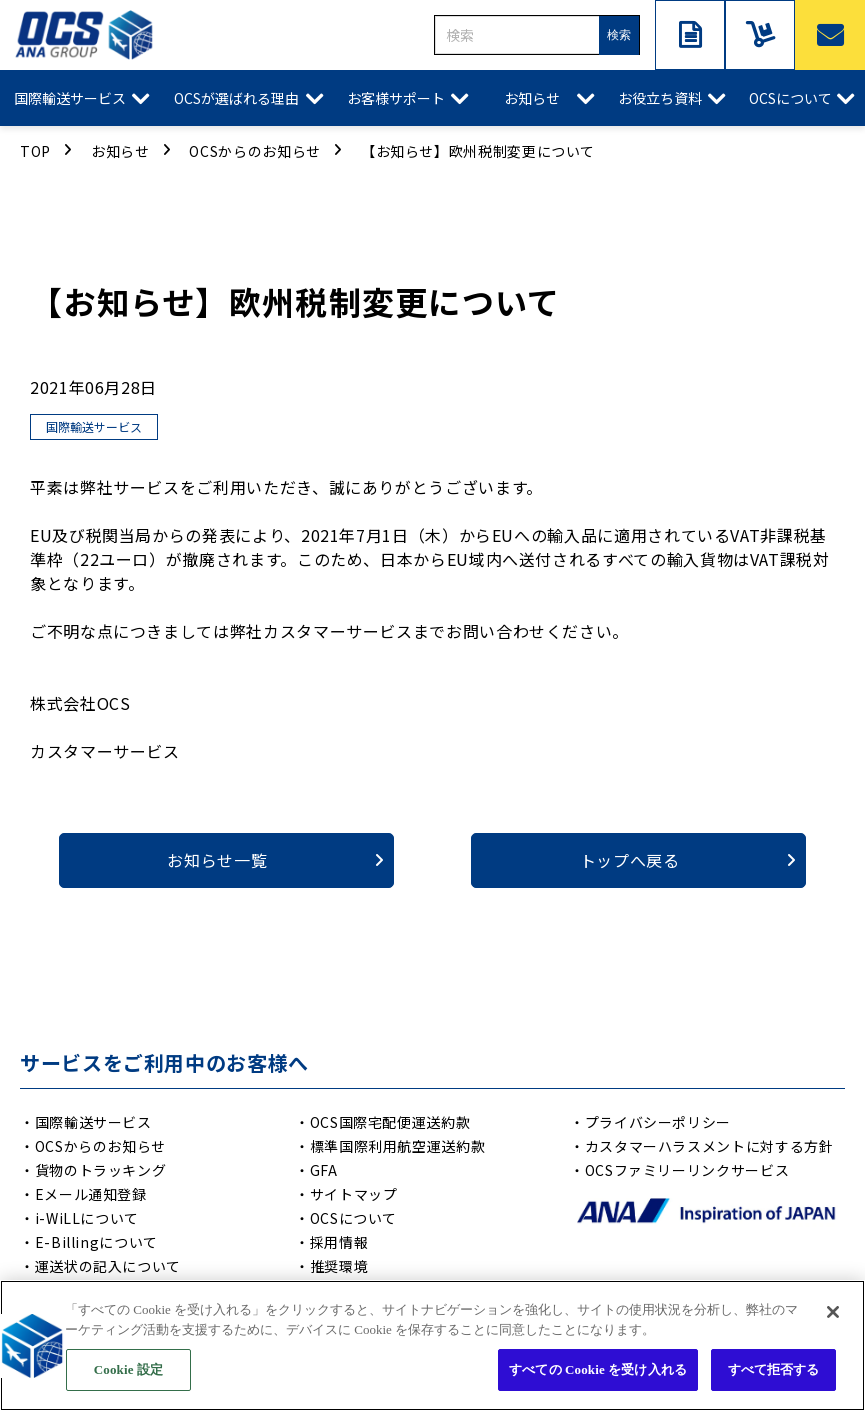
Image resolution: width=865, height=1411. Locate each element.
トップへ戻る (630, 860)
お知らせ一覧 (217, 860)
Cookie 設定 (128, 1372)
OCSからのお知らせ (254, 151)
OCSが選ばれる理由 (236, 98)
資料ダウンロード (690, 35)
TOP (35, 151)
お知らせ (532, 98)
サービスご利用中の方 (760, 35)
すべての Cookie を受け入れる (598, 1372)
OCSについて (790, 98)
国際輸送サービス (70, 98)
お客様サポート (396, 98)
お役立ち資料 (660, 98)
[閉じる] (833, 1315)
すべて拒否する (774, 1372)
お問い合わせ (830, 35)
